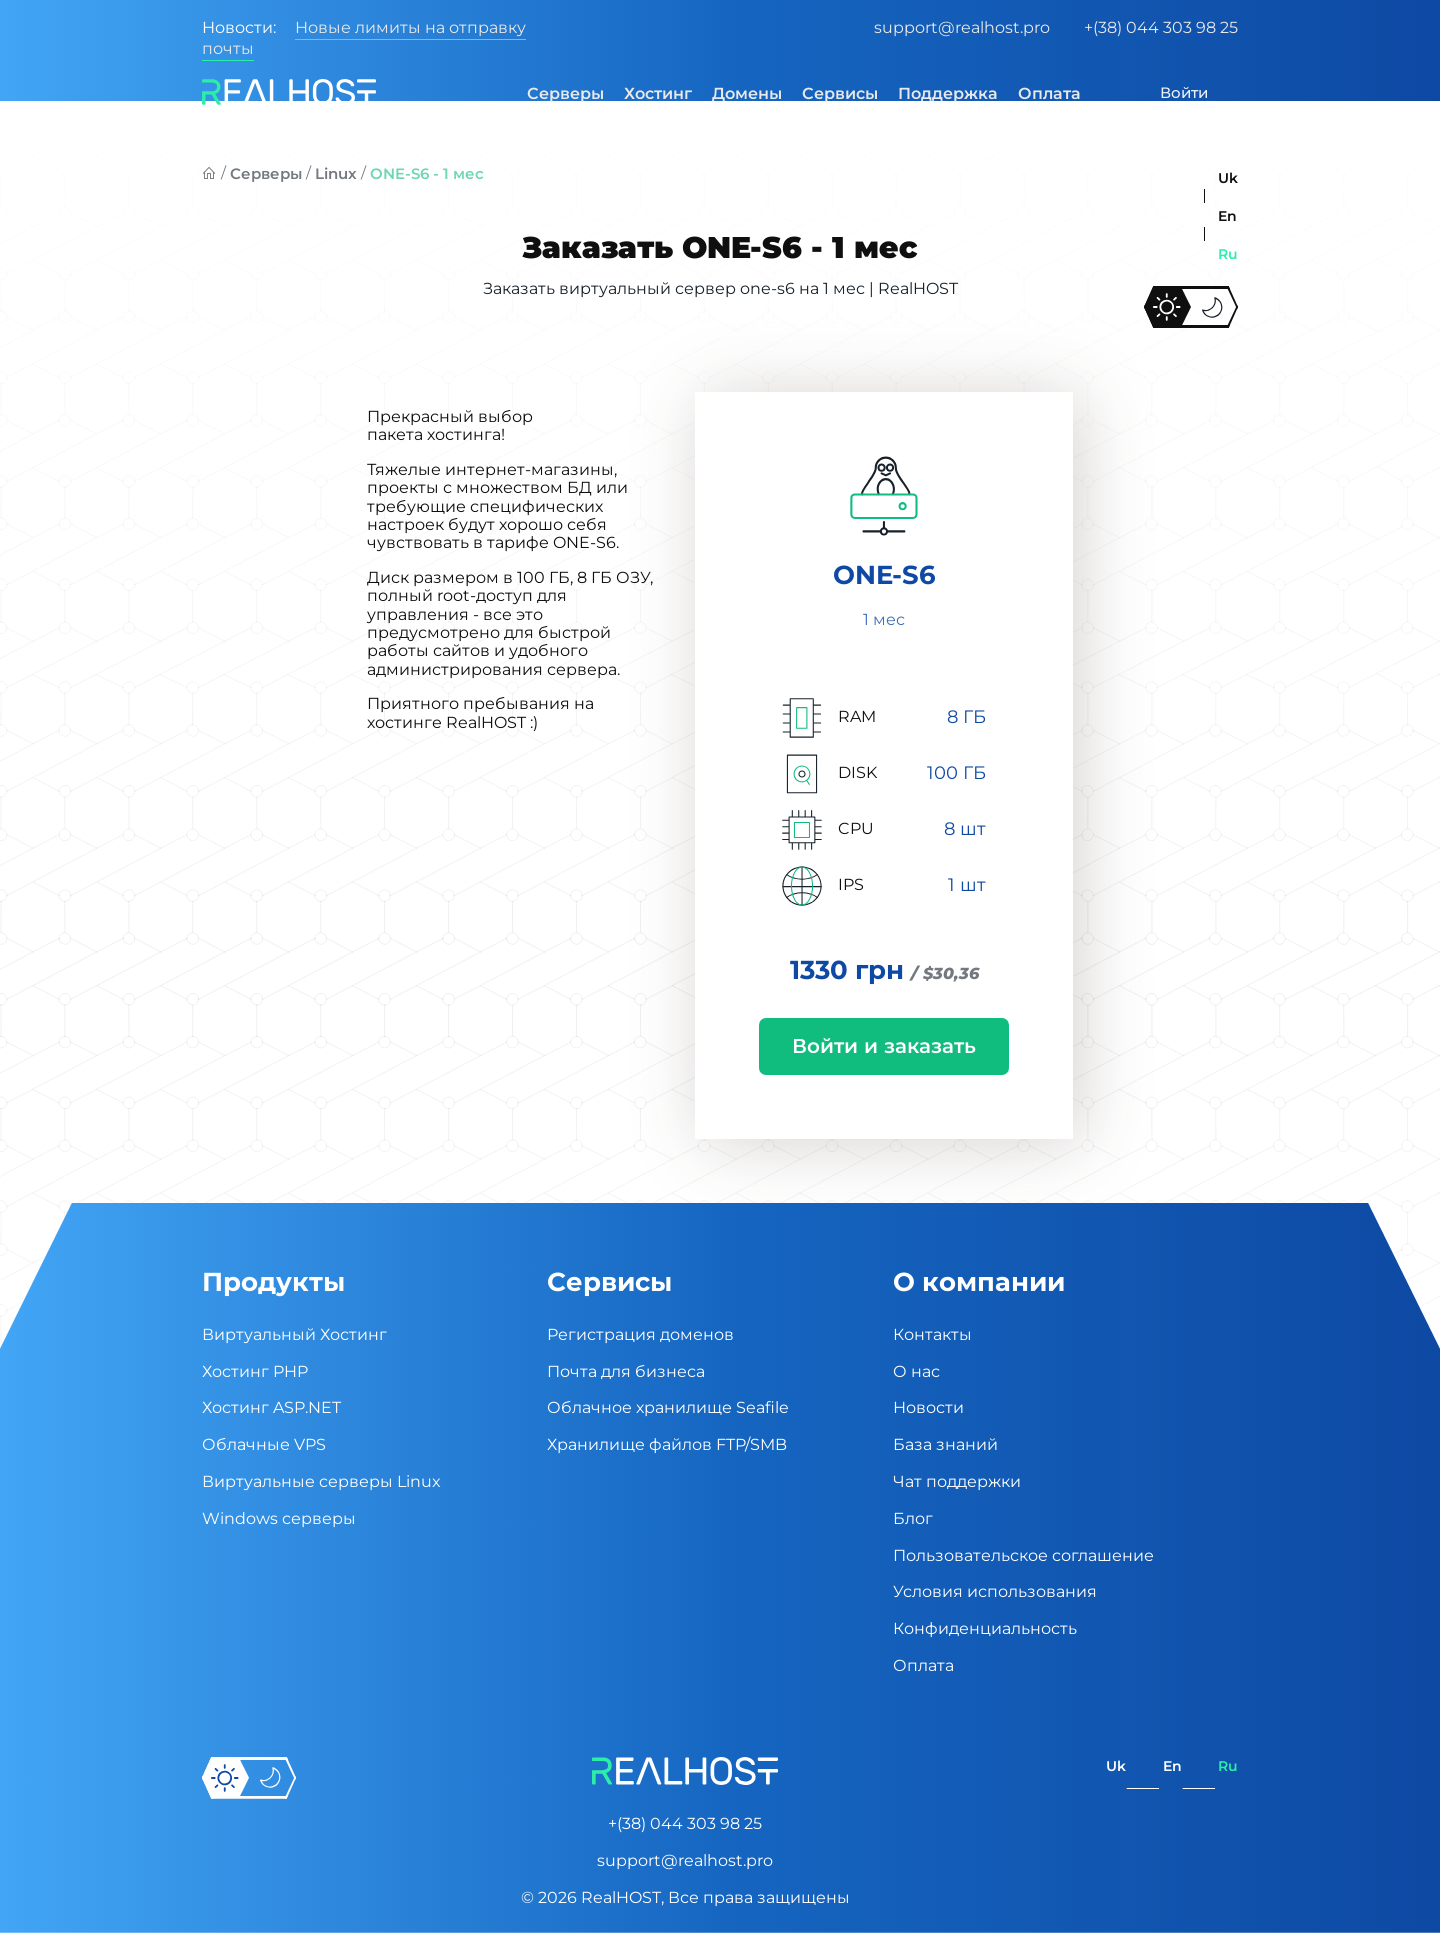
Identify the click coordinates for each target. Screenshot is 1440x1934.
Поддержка (936, 93)
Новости (928, 1409)
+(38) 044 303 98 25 (1161, 27)
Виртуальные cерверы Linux (321, 1482)
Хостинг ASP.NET (271, 1409)
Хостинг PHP (255, 1372)
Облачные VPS (264, 1446)
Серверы (553, 93)
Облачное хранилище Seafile (668, 1409)
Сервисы (828, 93)
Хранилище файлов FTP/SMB (667, 1446)
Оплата (1037, 93)
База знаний (945, 1446)
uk (1228, 178)
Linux (336, 173)
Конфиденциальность (985, 1630)
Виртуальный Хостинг (294, 1335)
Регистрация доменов (640, 1335)
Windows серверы (279, 1519)
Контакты (932, 1335)
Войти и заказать (884, 1047)
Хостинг (646, 93)
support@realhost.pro (962, 27)
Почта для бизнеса (626, 1372)
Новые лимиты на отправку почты (364, 38)
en (1227, 216)
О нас (916, 1372)
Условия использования (995, 1593)
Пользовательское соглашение (1023, 1556)
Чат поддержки (957, 1482)
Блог (913, 1519)
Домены (735, 93)
